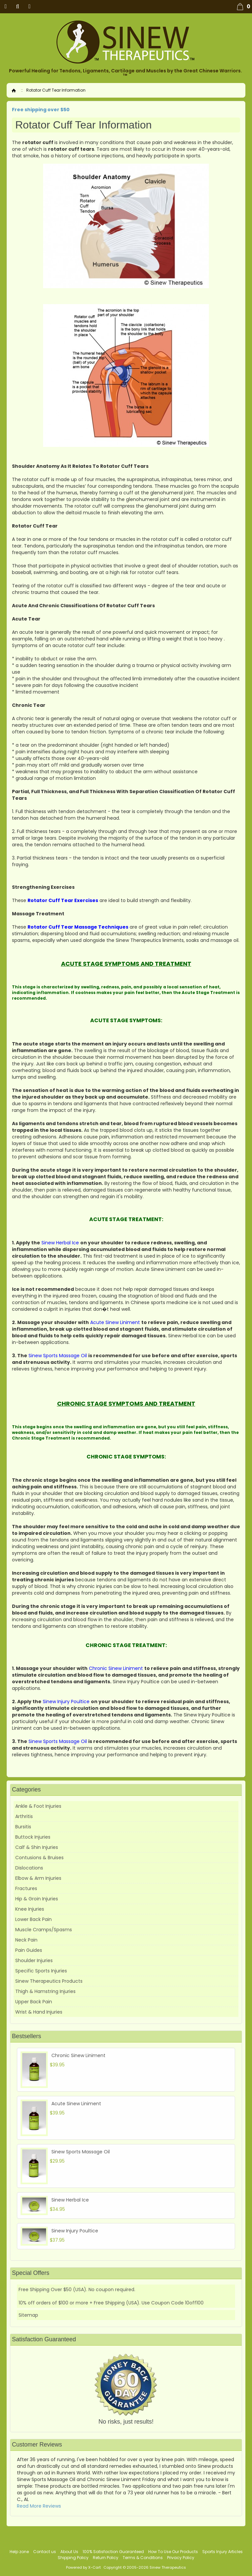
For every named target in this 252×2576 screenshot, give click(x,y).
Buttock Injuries (32, 1837)
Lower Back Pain (33, 1919)
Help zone (19, 2551)
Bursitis (23, 1826)
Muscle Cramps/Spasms (43, 1929)
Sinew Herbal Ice (70, 2200)
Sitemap (28, 2315)
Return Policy (105, 2557)
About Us (69, 2551)
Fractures (26, 1888)
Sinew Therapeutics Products (49, 1981)
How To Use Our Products (173, 2551)
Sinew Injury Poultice (74, 2230)
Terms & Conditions (143, 2557)
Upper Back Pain (33, 2001)
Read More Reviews (39, 2506)
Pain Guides (28, 1950)
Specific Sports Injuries (41, 1970)
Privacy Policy (180, 2557)
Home (14, 90)
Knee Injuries (29, 1909)
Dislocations (29, 1868)
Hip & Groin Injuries (36, 1898)
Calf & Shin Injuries (36, 1847)
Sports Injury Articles (222, 2551)
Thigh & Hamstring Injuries (45, 1991)
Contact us (44, 2551)
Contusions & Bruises (39, 1857)
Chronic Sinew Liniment (78, 2055)
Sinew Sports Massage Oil (80, 2151)
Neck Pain (26, 1940)
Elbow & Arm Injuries (38, 1878)
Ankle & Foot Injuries (38, 1806)
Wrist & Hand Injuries (38, 2012)
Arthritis (24, 1816)
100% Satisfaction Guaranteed (113, 2551)
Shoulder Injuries (34, 1960)
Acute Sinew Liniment (76, 2103)
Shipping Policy (73, 2557)
